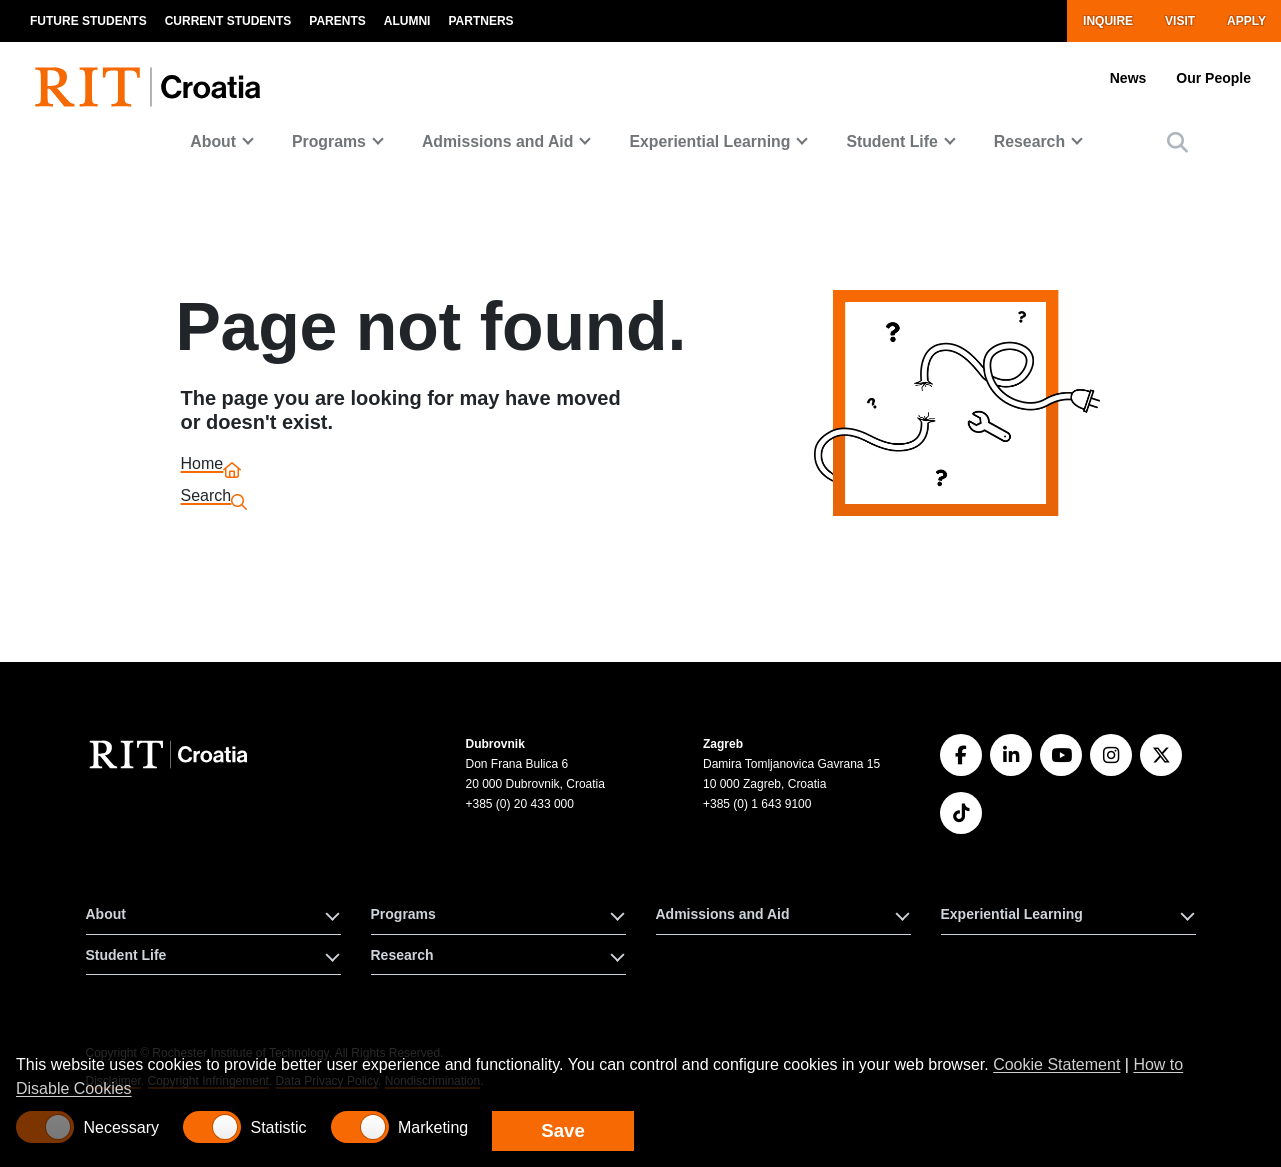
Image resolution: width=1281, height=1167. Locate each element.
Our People (1213, 78)
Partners (480, 21)
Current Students (228, 21)
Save (563, 1130)
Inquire (1108, 21)
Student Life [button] (126, 955)
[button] (1177, 142)
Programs (329, 141)
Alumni (407, 21)
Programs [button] (403, 914)
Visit (1180, 21)
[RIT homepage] (152, 75)
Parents (337, 21)
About (213, 141)
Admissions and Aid (498, 141)
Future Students (88, 21)
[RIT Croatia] (171, 754)
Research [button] (402, 955)
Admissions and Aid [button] (723, 914)
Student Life (891, 141)
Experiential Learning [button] (1012, 914)
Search (206, 498)
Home (202, 466)
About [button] (106, 914)
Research (1029, 141)
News (1128, 78)
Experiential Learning (709, 141)
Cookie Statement (1056, 1064)
